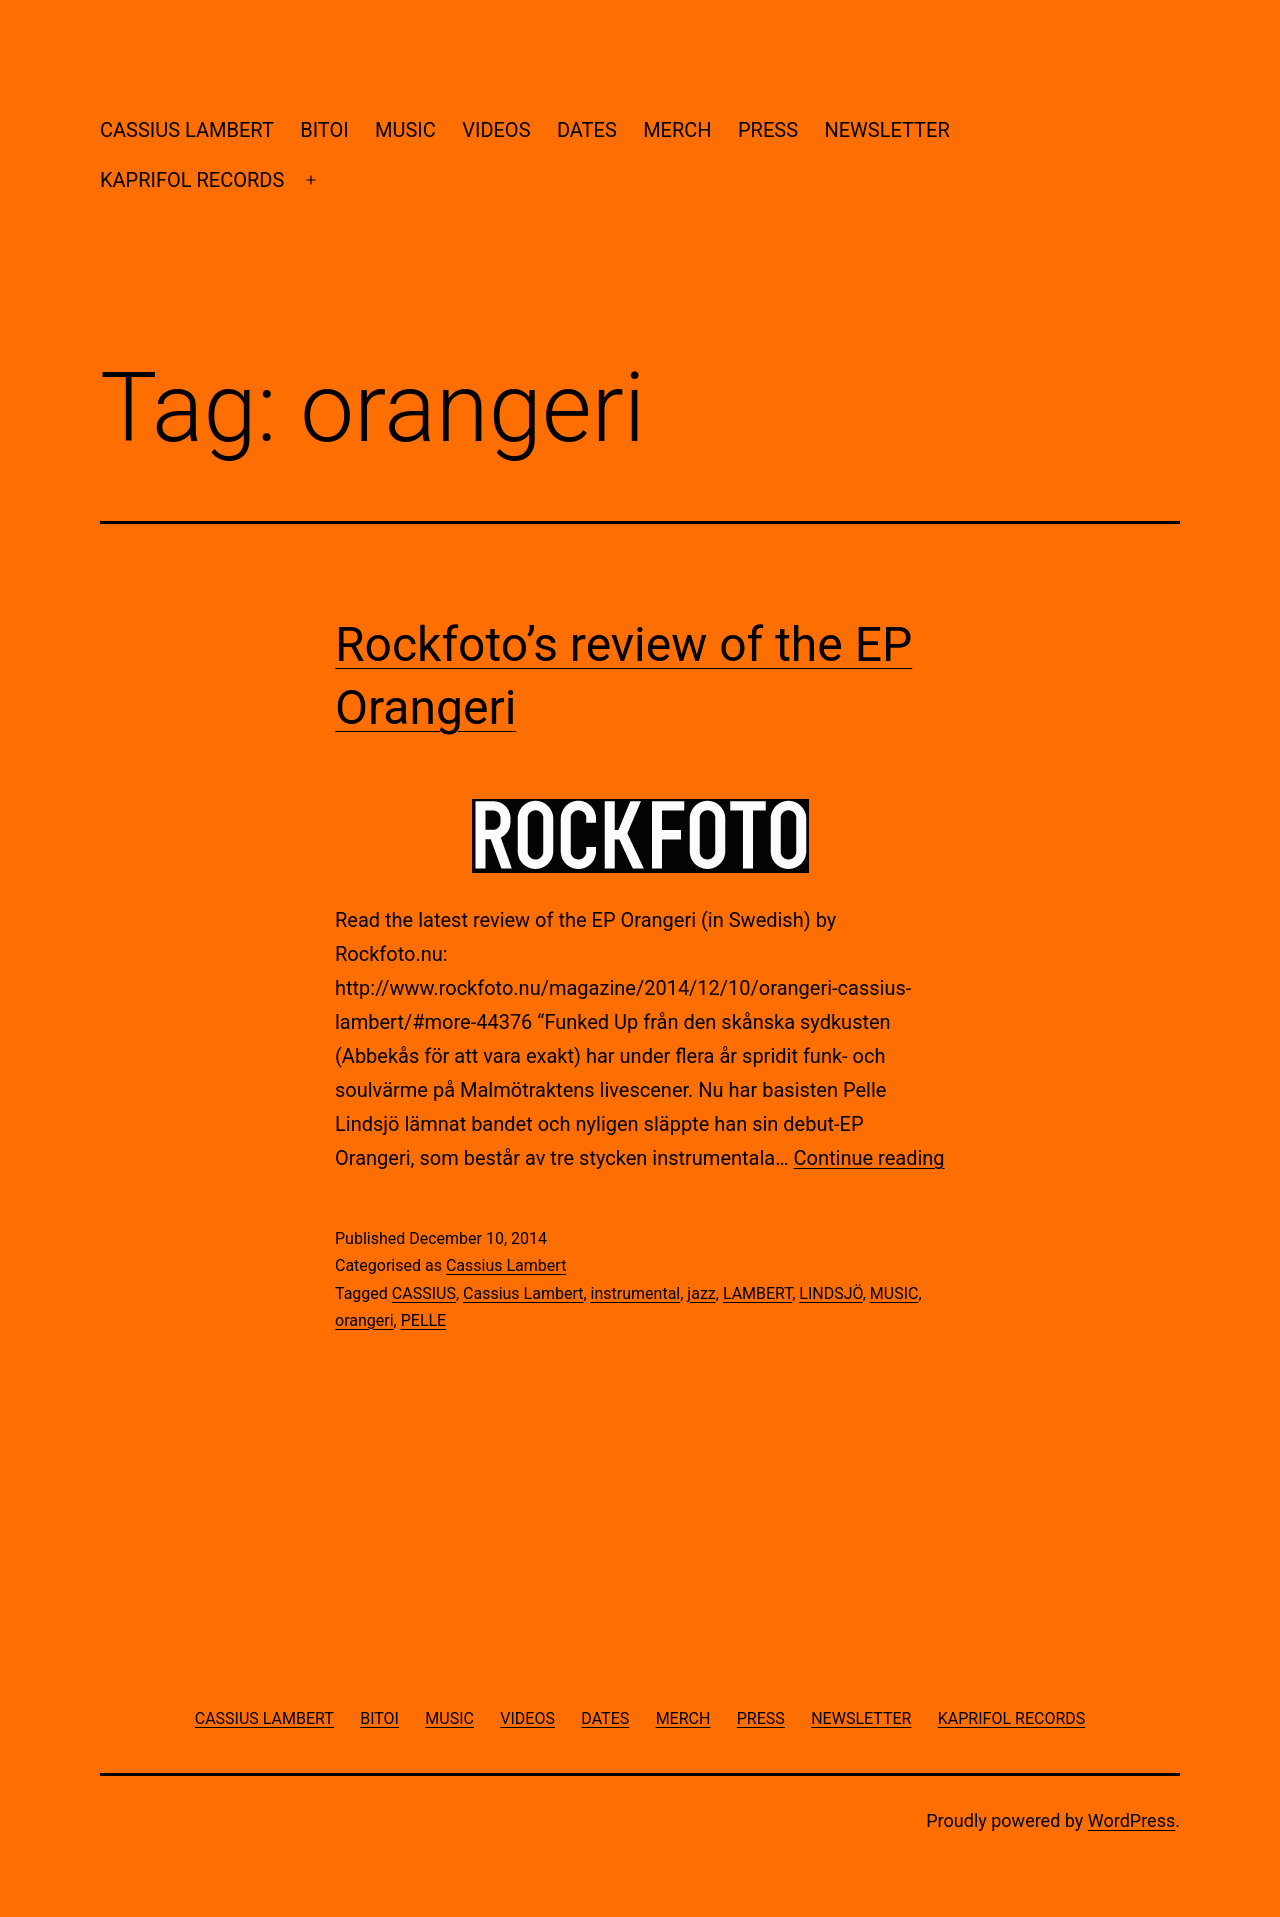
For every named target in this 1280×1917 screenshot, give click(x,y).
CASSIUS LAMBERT (187, 130)
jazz (701, 1293)
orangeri (364, 1320)
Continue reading (869, 1158)
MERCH (677, 130)
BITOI (324, 130)
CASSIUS (424, 1293)
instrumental (636, 1293)
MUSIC (405, 130)
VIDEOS (496, 130)
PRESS (768, 130)
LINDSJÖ (830, 1293)
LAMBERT (757, 1293)
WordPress (1131, 1820)
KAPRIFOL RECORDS (192, 180)
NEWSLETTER (886, 130)
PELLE (424, 1320)
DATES (587, 130)
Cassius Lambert (506, 1265)
